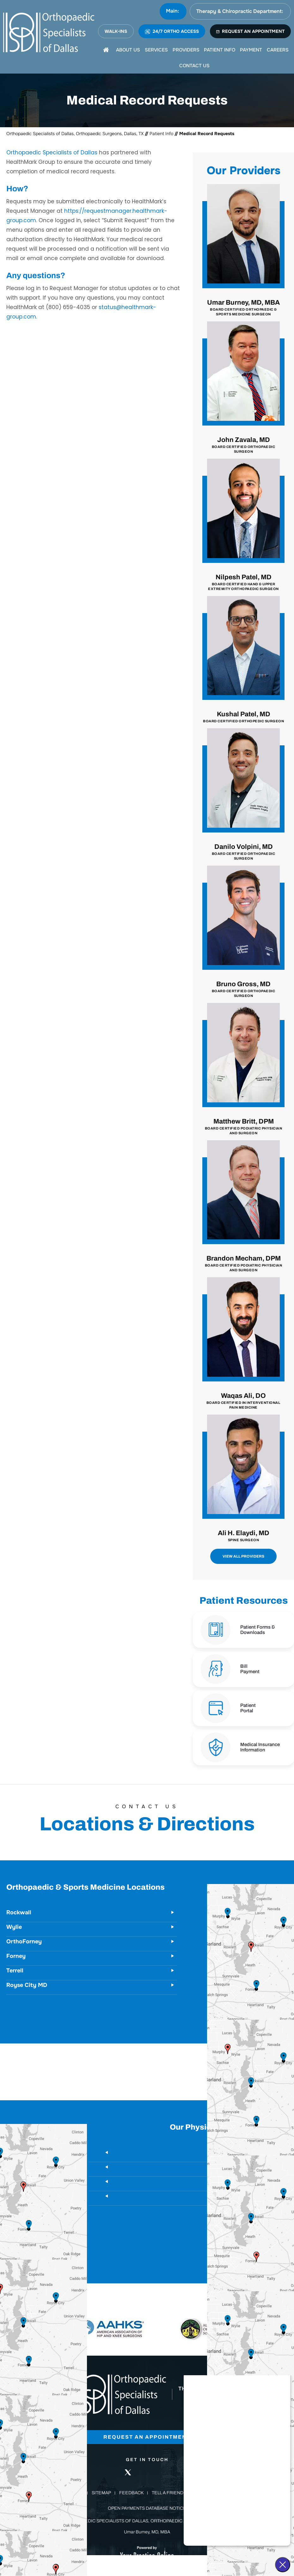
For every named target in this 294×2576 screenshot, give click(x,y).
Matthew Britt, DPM (243, 1126)
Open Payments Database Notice (147, 2508)
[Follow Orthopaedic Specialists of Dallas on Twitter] (127, 2472)
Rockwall (18, 1912)
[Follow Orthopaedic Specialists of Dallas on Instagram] (166, 2472)
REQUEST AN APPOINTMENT (250, 31)
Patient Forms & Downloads (257, 1630)
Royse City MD (26, 1985)
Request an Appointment (147, 2437)
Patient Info (161, 133)
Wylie (14, 1926)
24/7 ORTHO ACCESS (172, 31)
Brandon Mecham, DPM (243, 1264)
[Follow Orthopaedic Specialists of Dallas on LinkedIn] (147, 2472)
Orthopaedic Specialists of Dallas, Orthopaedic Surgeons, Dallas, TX (75, 133)
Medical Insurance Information (260, 1747)
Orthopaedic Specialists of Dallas (51, 152)
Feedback (131, 2492)
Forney (16, 1956)
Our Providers (243, 171)
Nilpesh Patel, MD (243, 582)
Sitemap (101, 2492)
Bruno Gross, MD (243, 989)
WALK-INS (116, 31)
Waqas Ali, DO (243, 1401)
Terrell (14, 1970)
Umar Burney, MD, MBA (243, 308)
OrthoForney (24, 1941)
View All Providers (243, 1556)
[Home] (106, 50)
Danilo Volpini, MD (243, 852)
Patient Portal (248, 1708)
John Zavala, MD (243, 445)
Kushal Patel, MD (243, 717)
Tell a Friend (167, 2492)
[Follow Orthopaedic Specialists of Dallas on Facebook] (108, 2472)
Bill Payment (250, 1669)
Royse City (276, 2195)
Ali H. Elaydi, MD (243, 1536)
